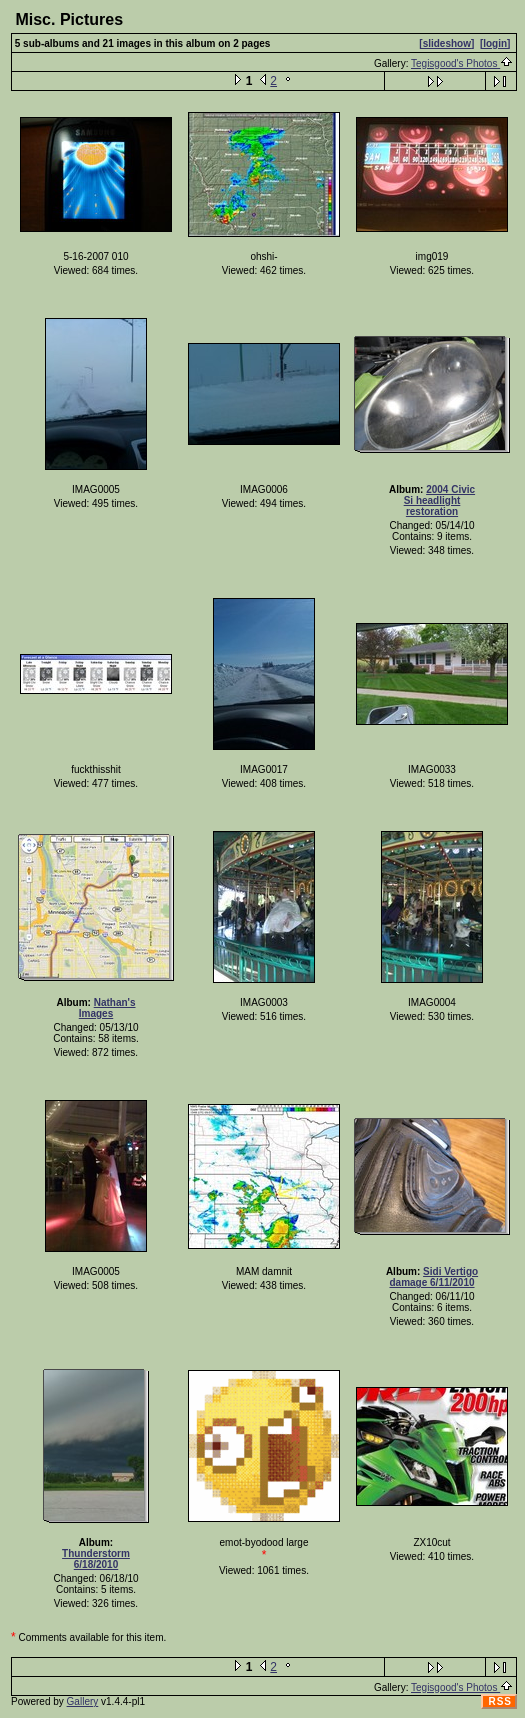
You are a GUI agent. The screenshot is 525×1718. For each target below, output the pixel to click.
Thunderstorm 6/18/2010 (96, 1559)
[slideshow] (446, 43)
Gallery (83, 1701)
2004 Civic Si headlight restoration (439, 500)
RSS (500, 1701)
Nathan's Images (107, 1008)
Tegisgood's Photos (462, 63)
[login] (495, 43)
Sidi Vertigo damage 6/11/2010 (433, 1277)
